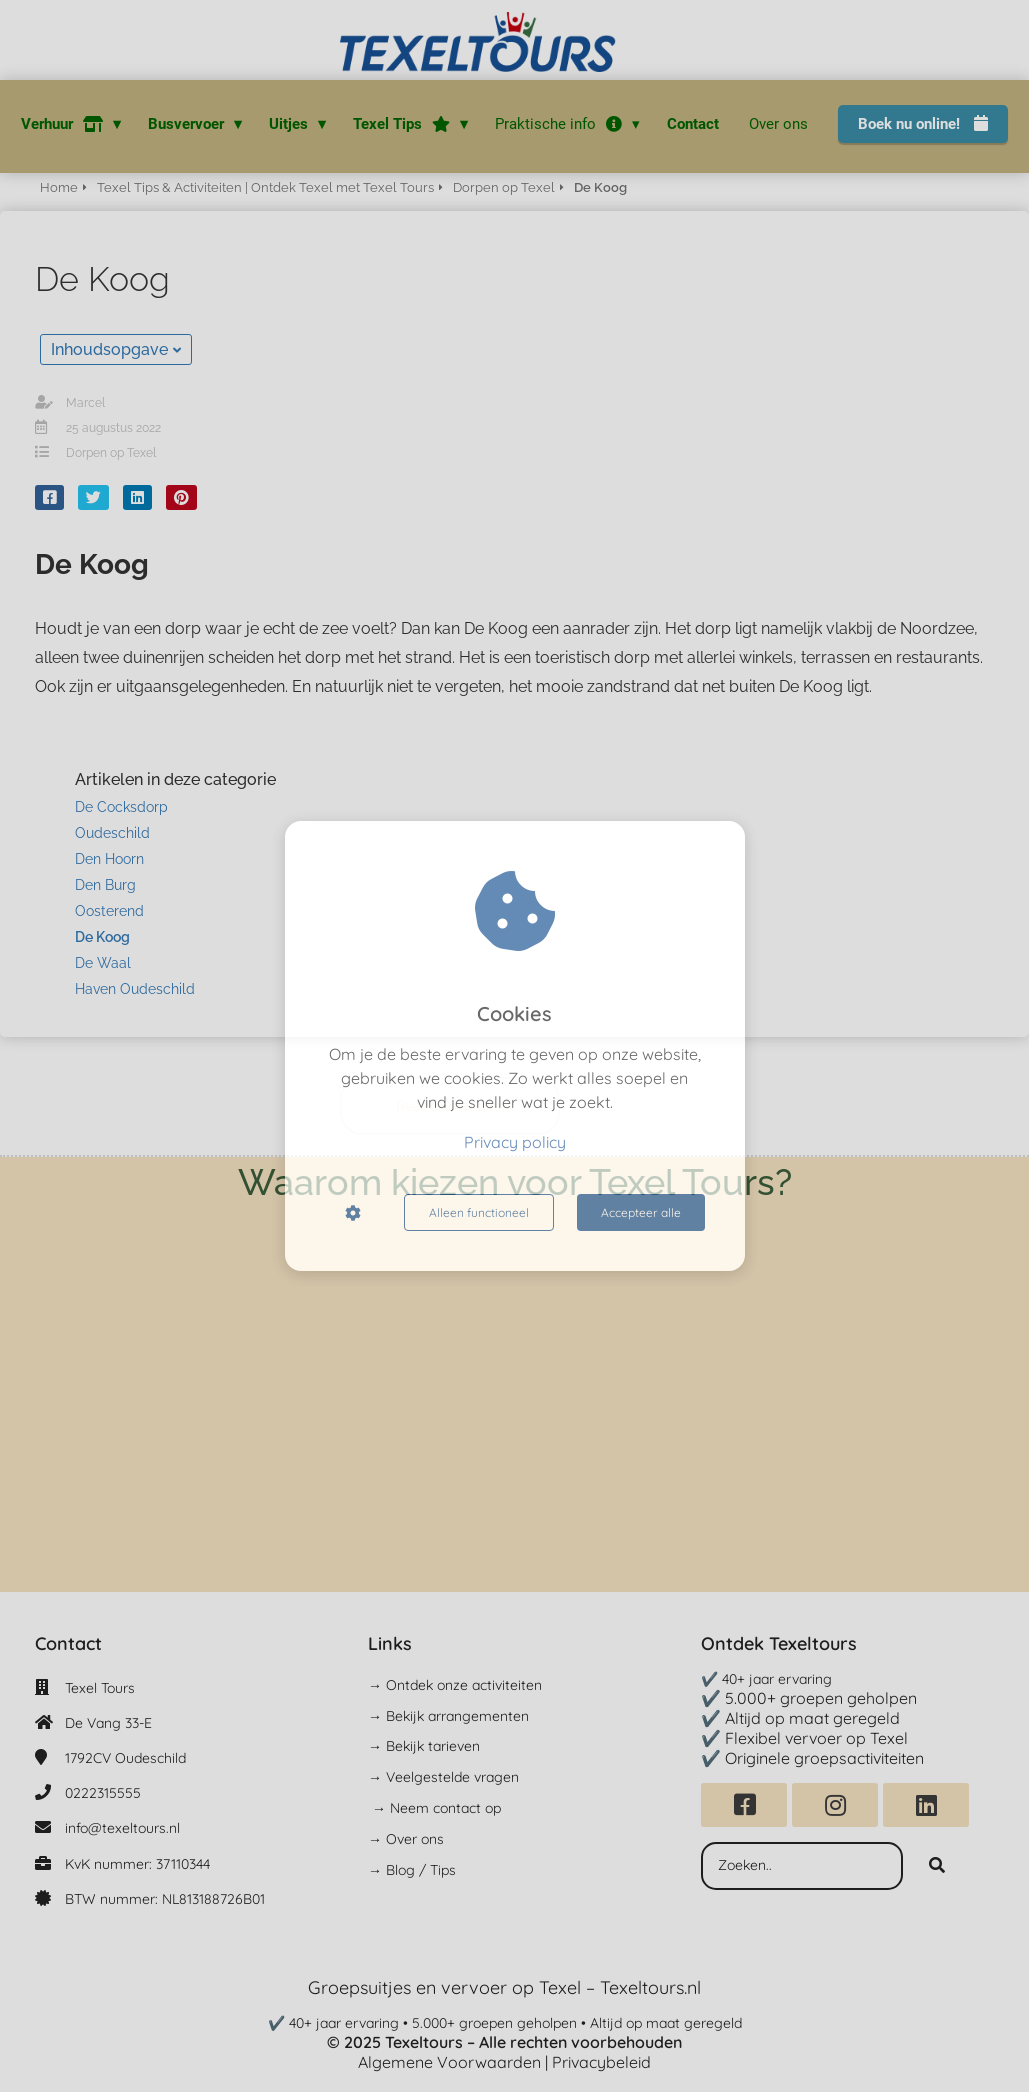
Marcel (85, 403)
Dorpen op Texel (111, 453)
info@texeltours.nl (122, 1828)
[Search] (937, 1866)
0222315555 (103, 1793)
